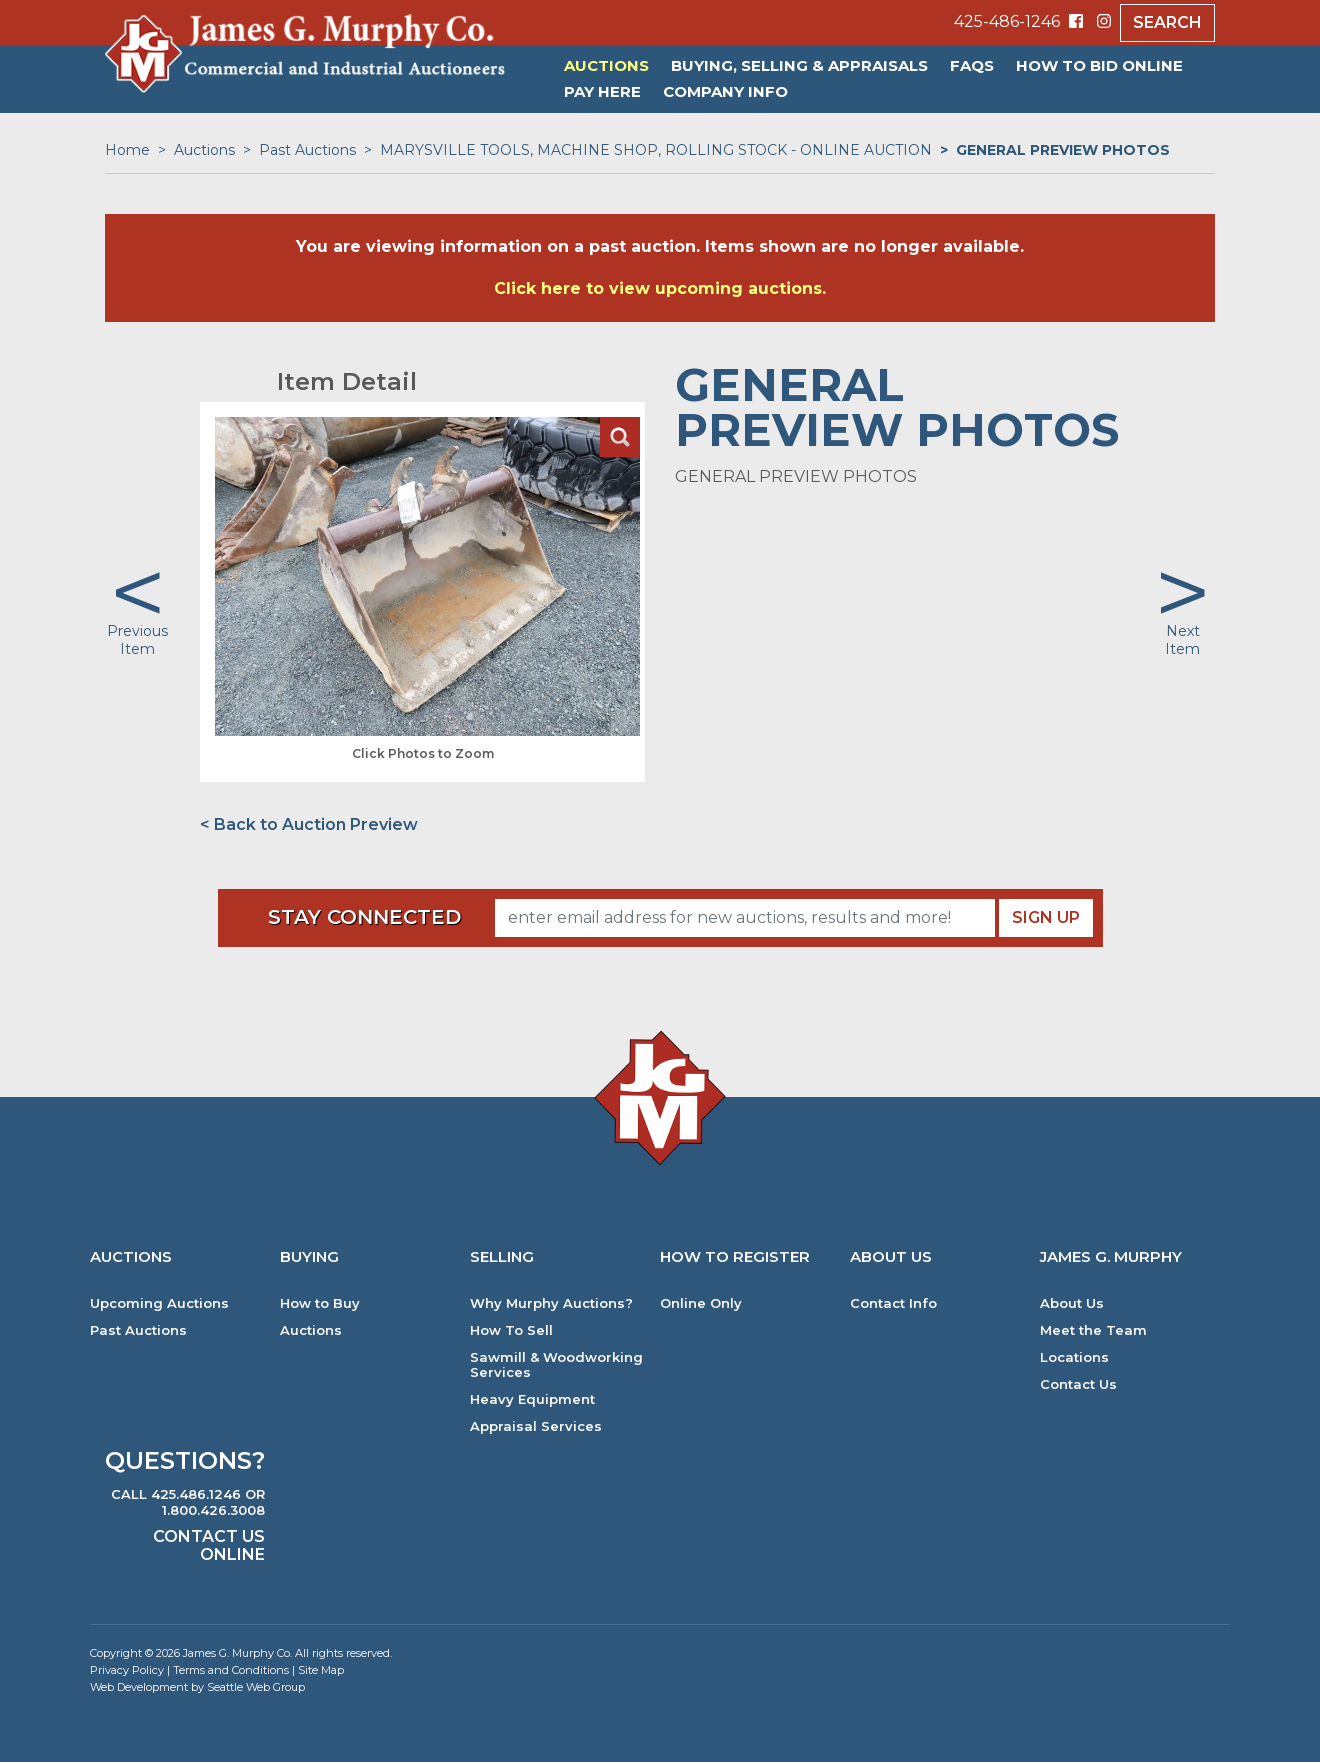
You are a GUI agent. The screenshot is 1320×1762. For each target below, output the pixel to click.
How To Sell (511, 1330)
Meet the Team (1093, 1330)
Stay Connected (364, 917)
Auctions (606, 65)
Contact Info (893, 1303)
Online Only (701, 1303)
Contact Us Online (209, 1545)
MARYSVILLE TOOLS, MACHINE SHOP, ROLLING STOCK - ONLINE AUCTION (656, 150)
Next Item (1182, 640)
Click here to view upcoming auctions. (660, 288)
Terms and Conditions (231, 1670)
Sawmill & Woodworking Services (556, 1365)
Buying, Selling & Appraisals (799, 65)
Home (127, 150)
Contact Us (1078, 1384)
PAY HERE (602, 91)
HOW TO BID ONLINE (1099, 65)
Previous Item (137, 640)
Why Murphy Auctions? (551, 1303)
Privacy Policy (127, 1670)
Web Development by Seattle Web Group (197, 1687)
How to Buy (320, 1303)
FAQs (972, 65)
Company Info (725, 91)
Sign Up (1046, 917)
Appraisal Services (536, 1426)
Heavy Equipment (532, 1399)
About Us (1072, 1303)
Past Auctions (307, 150)
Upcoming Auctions (159, 1303)
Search (1167, 22)
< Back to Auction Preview (309, 824)
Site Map (321, 1670)
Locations (1074, 1357)
